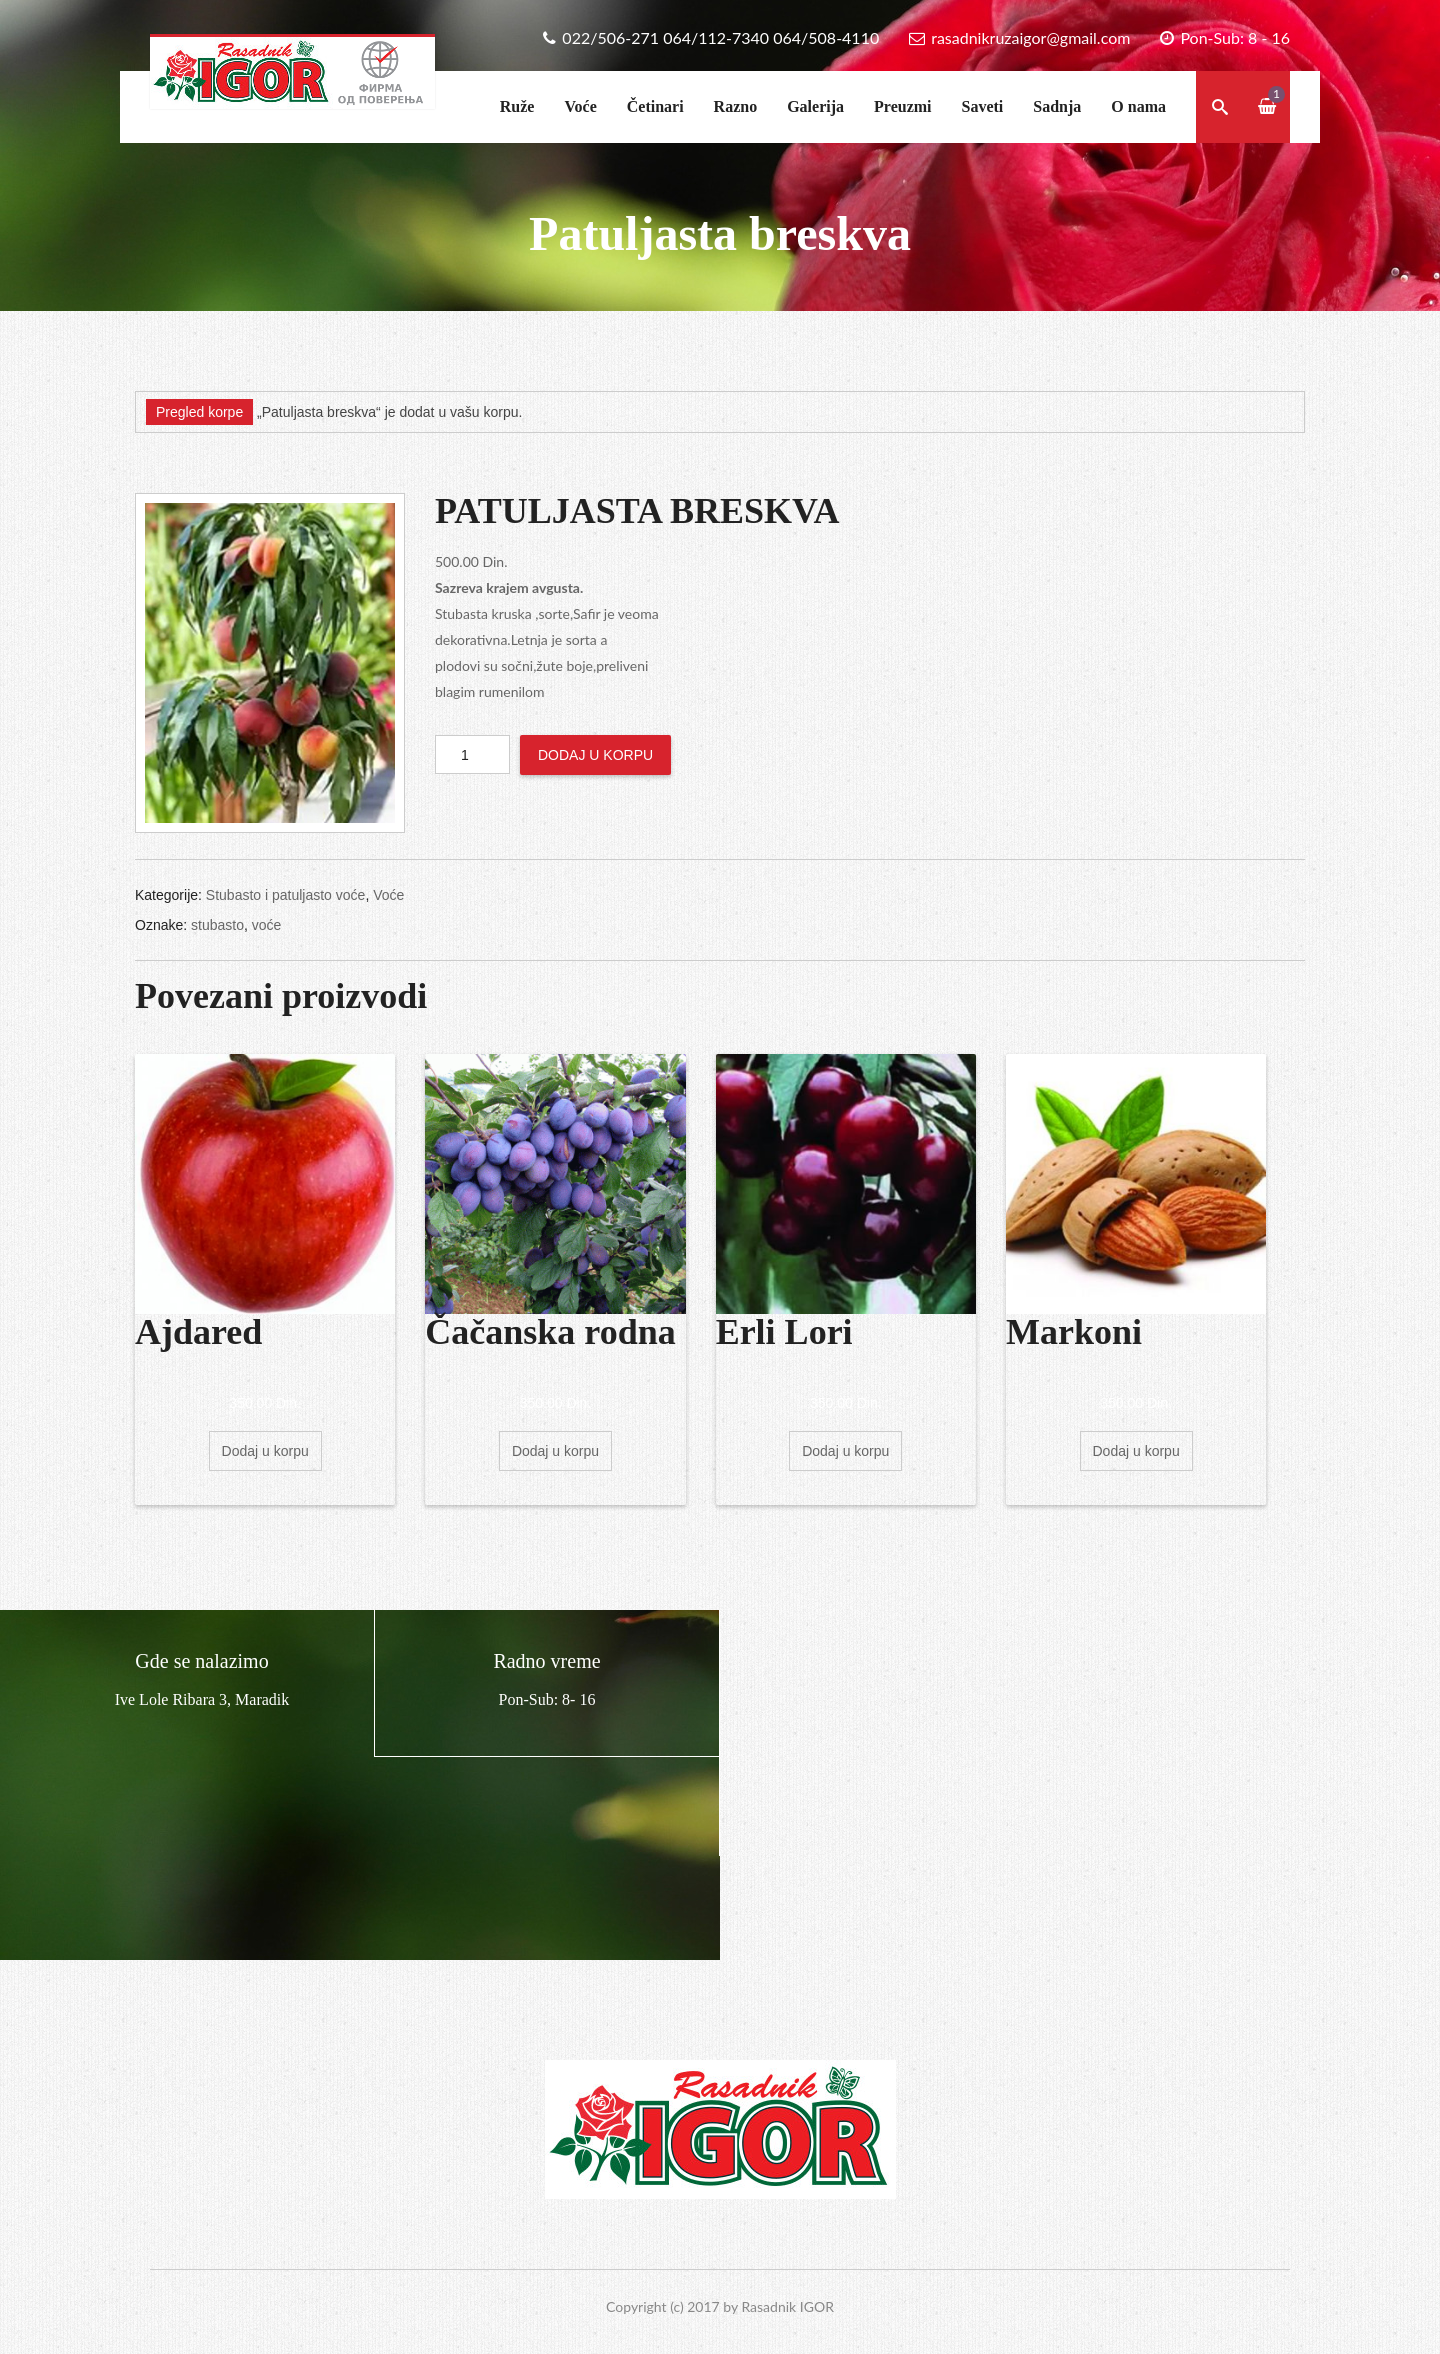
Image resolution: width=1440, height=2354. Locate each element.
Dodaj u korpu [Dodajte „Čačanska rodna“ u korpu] (555, 1451)
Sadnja (1057, 106)
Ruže (517, 106)
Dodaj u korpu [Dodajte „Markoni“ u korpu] (1136, 1451)
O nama (1138, 106)
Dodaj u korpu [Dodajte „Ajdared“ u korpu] (265, 1451)
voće (267, 925)
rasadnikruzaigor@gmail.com (1030, 37)
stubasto (217, 925)
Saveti (983, 106)
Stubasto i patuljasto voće (286, 895)
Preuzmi (902, 106)
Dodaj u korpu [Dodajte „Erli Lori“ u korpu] (845, 1451)
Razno (736, 106)
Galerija (815, 106)
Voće (580, 106)
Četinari (655, 106)
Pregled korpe (199, 412)
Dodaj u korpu (595, 755)
